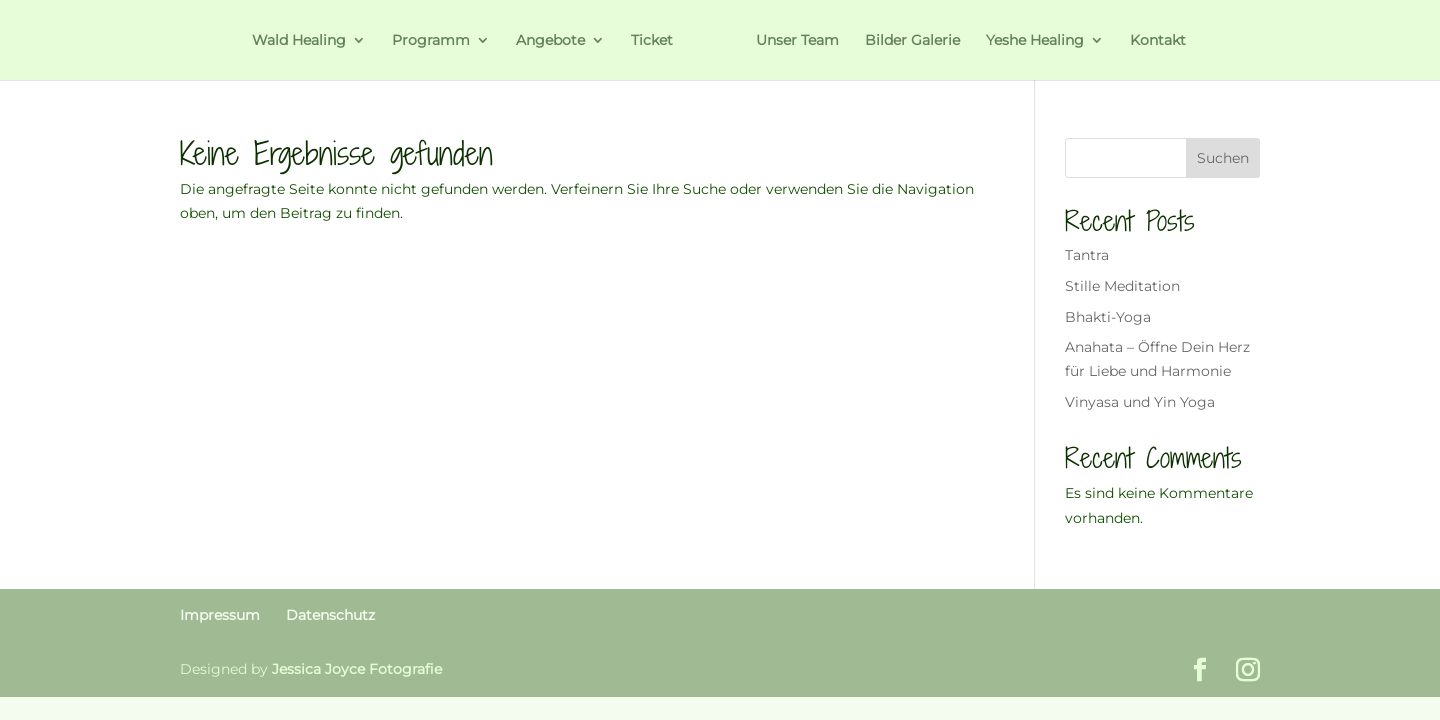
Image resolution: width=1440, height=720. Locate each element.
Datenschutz (330, 615)
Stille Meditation (1122, 286)
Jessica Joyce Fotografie (357, 669)
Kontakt (1158, 41)
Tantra (1087, 255)
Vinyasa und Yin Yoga (1140, 402)
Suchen (1223, 158)
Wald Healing (299, 41)
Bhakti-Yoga (1108, 317)
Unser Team (797, 41)
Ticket (652, 41)
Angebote (550, 41)
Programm (431, 41)
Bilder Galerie (912, 41)
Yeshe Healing (1035, 41)
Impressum (220, 615)
